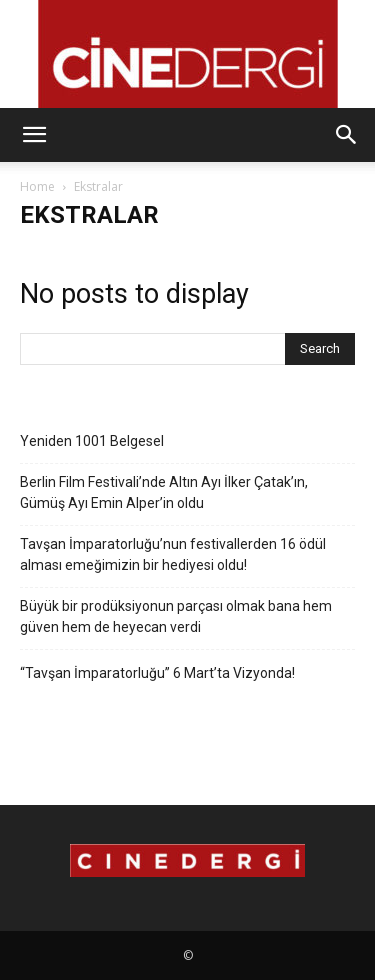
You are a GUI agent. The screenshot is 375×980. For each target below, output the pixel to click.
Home (37, 186)
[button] (34, 135)
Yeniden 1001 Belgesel (92, 441)
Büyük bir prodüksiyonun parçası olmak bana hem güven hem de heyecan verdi (176, 616)
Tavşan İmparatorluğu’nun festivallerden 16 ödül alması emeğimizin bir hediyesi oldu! (173, 554)
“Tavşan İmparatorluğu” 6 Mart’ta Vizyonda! (157, 673)
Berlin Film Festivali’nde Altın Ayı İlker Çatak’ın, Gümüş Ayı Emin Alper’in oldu (164, 492)
